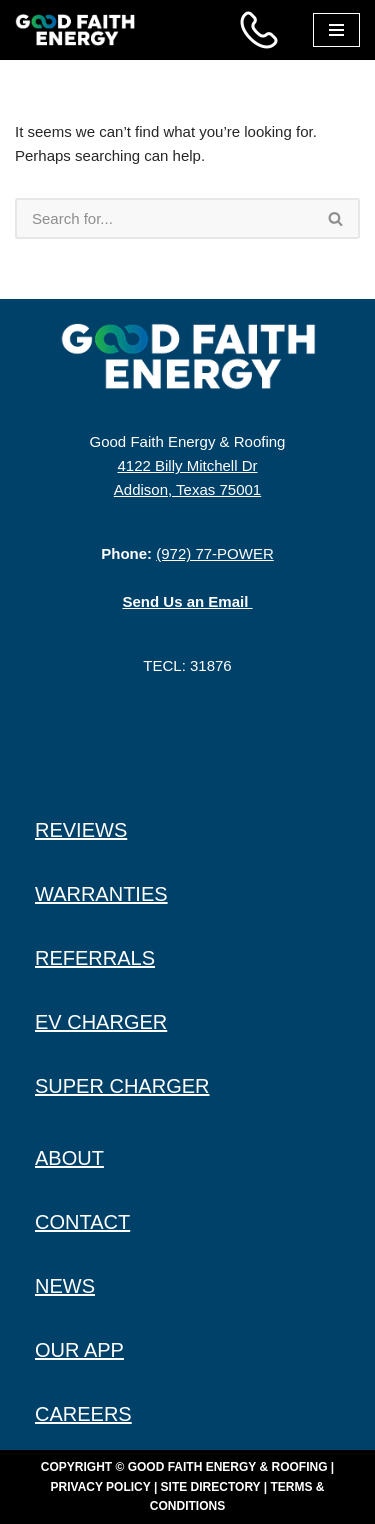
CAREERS (83, 1414)
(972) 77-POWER (215, 553)
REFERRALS (95, 958)
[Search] (164, 218)
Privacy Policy (101, 1487)
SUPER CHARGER (122, 1086)
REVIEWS (81, 830)
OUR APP (79, 1350)
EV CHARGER (101, 1022)
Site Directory (211, 1487)
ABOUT (69, 1158)
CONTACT (82, 1222)
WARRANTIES (101, 894)
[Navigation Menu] (336, 30)
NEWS (65, 1286)
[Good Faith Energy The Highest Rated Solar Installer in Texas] (80, 30)
